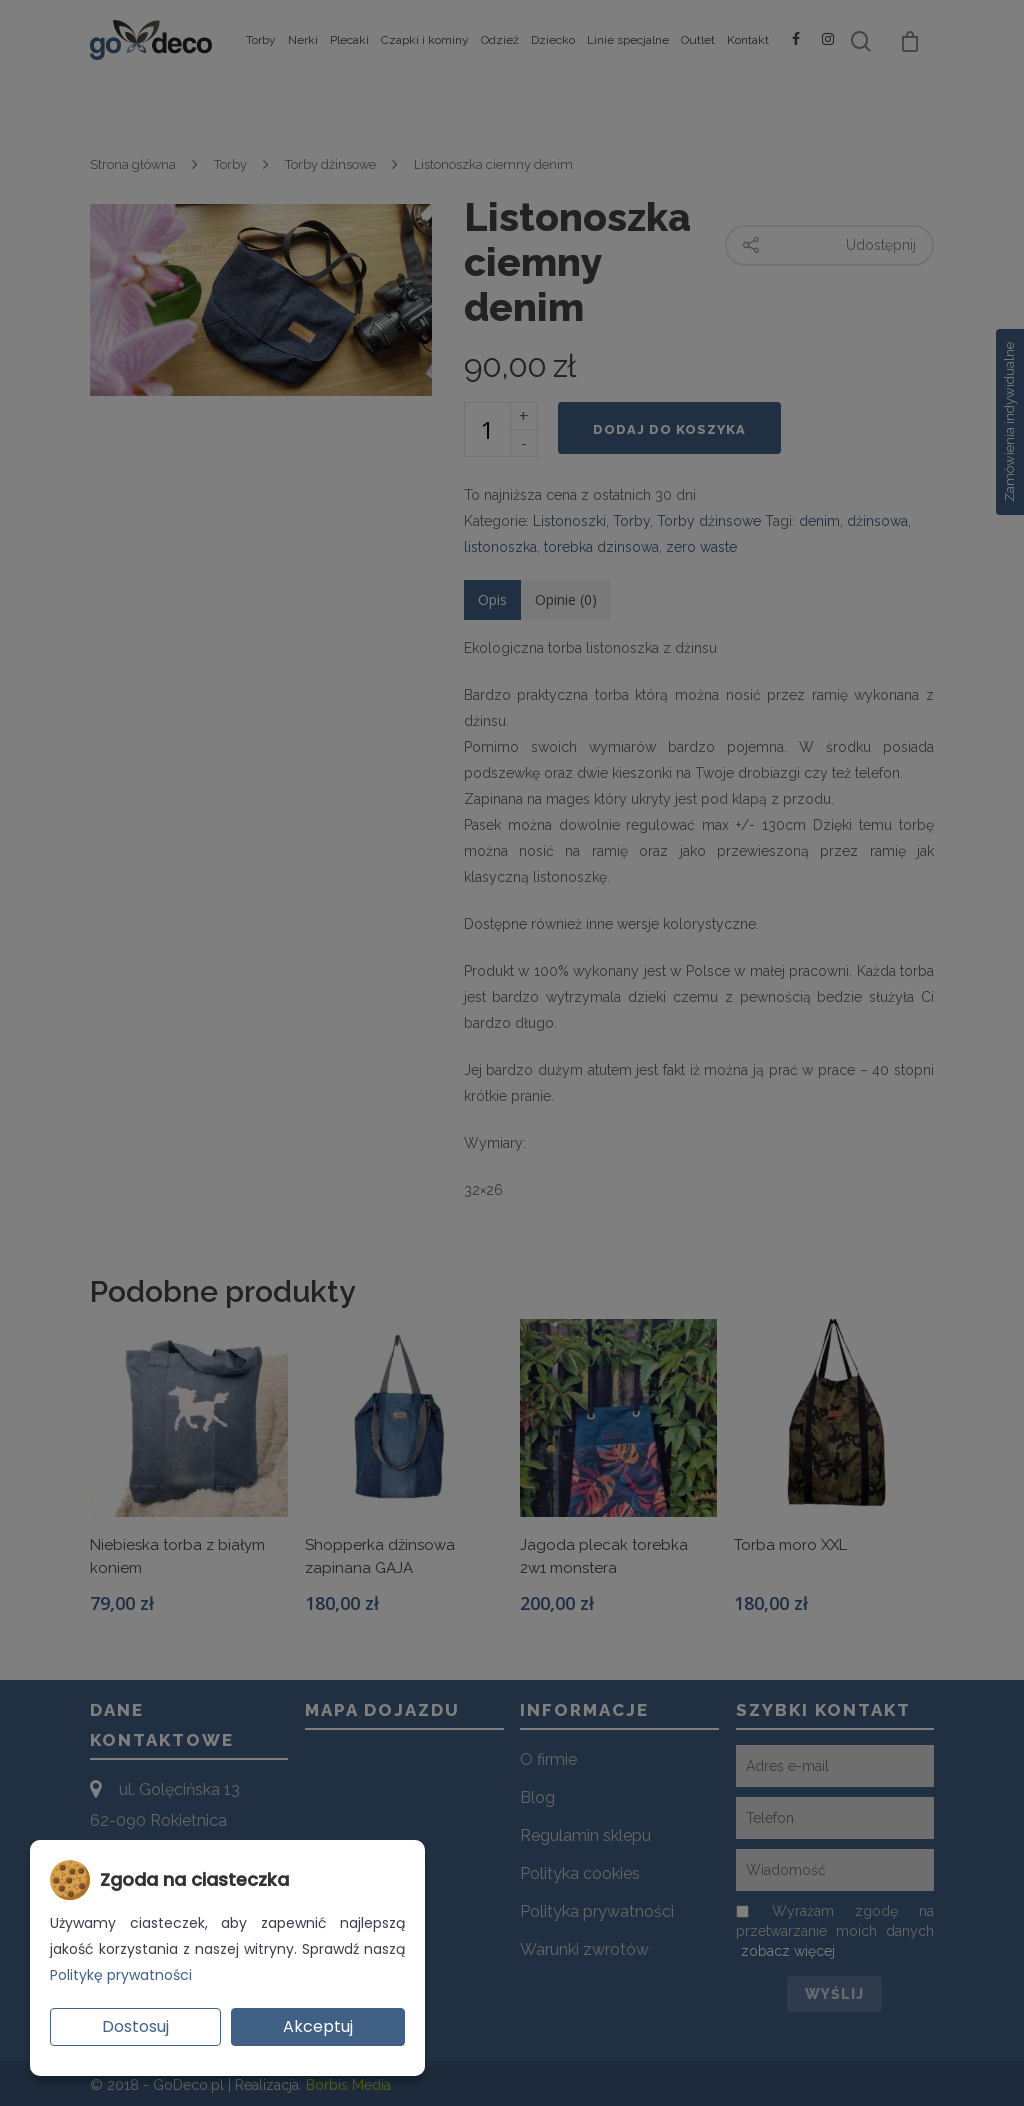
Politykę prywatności (121, 1975)
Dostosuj (135, 2026)
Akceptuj (318, 2026)
